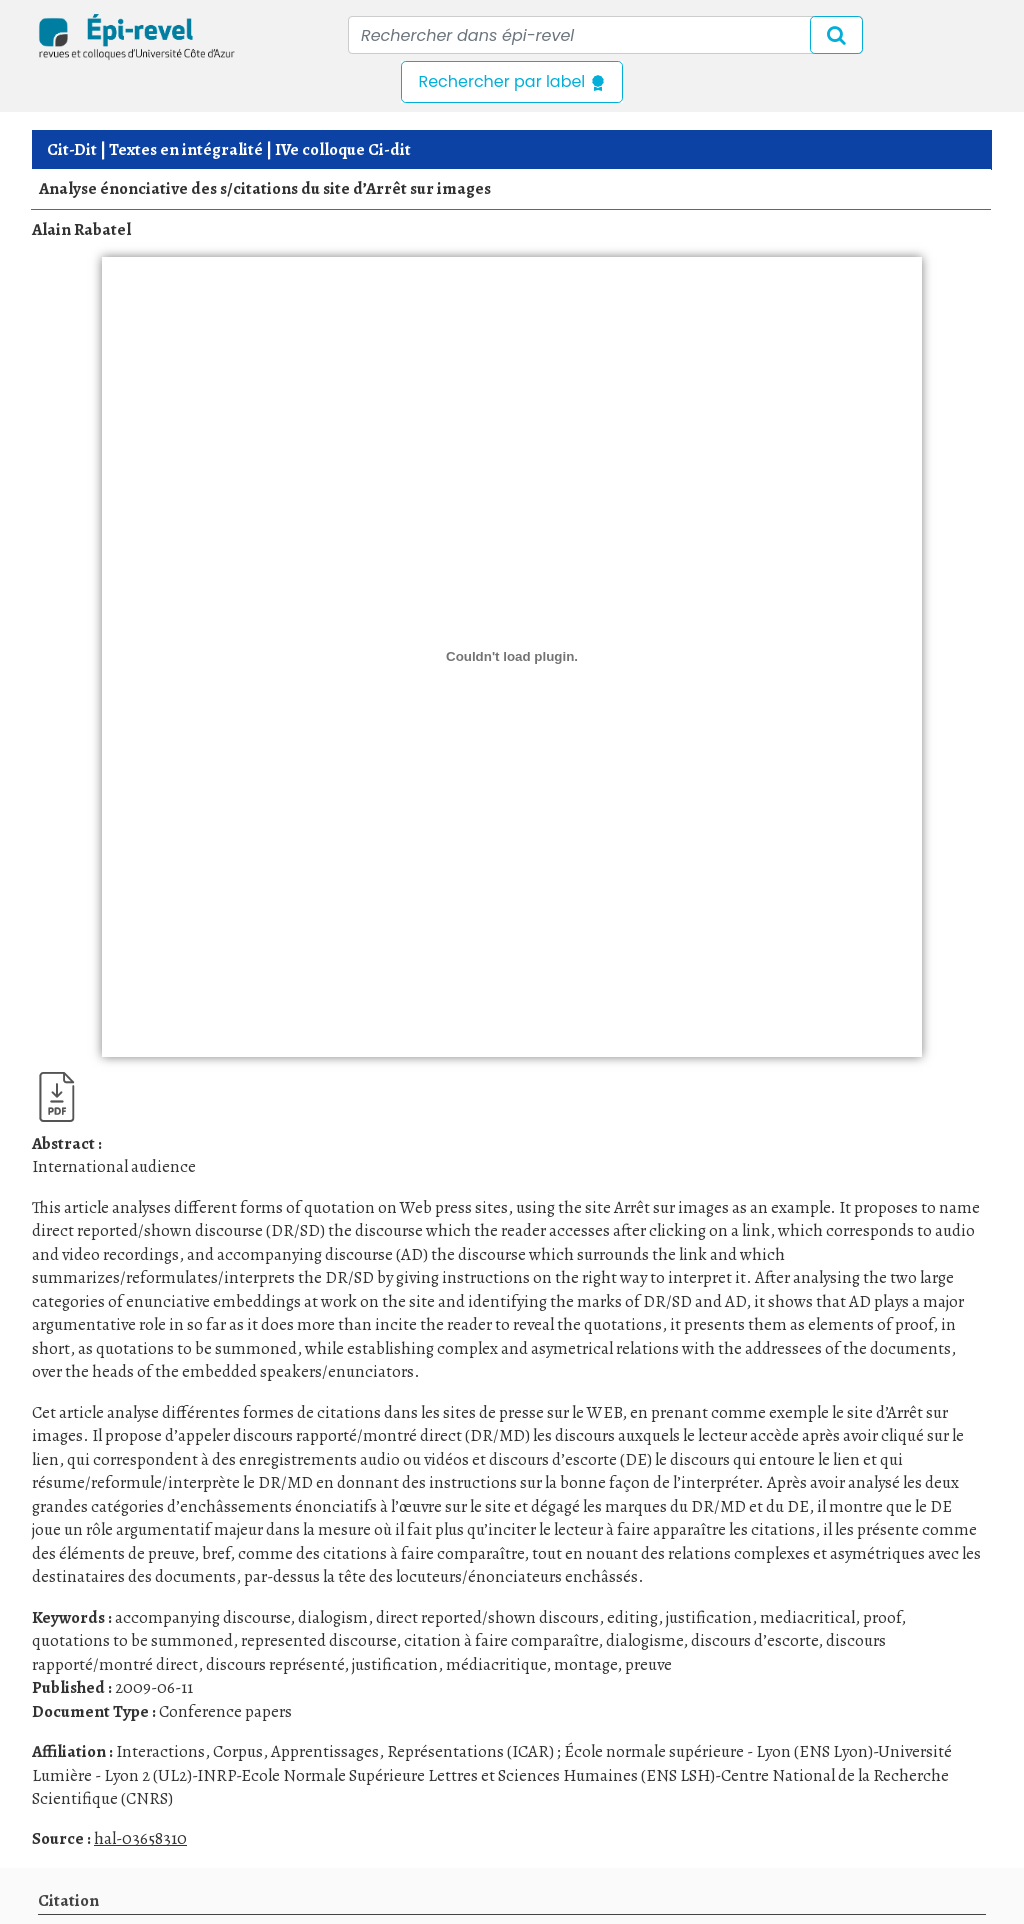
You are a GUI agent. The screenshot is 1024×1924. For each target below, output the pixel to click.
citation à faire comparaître (501, 1640)
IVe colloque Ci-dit (343, 149)
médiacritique (496, 1664)
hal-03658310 (140, 1838)
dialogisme (644, 1640)
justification (709, 1617)
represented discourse (318, 1640)
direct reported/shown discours (487, 1617)
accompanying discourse (202, 1617)
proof (882, 1617)
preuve (648, 1664)
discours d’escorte (754, 1640)
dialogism (333, 1617)
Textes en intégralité (186, 149)
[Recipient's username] (605, 35)
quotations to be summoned (132, 1640)
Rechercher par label (511, 81)
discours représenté (275, 1664)
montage (585, 1664)
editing (632, 1617)
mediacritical (807, 1617)
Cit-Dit (72, 149)
